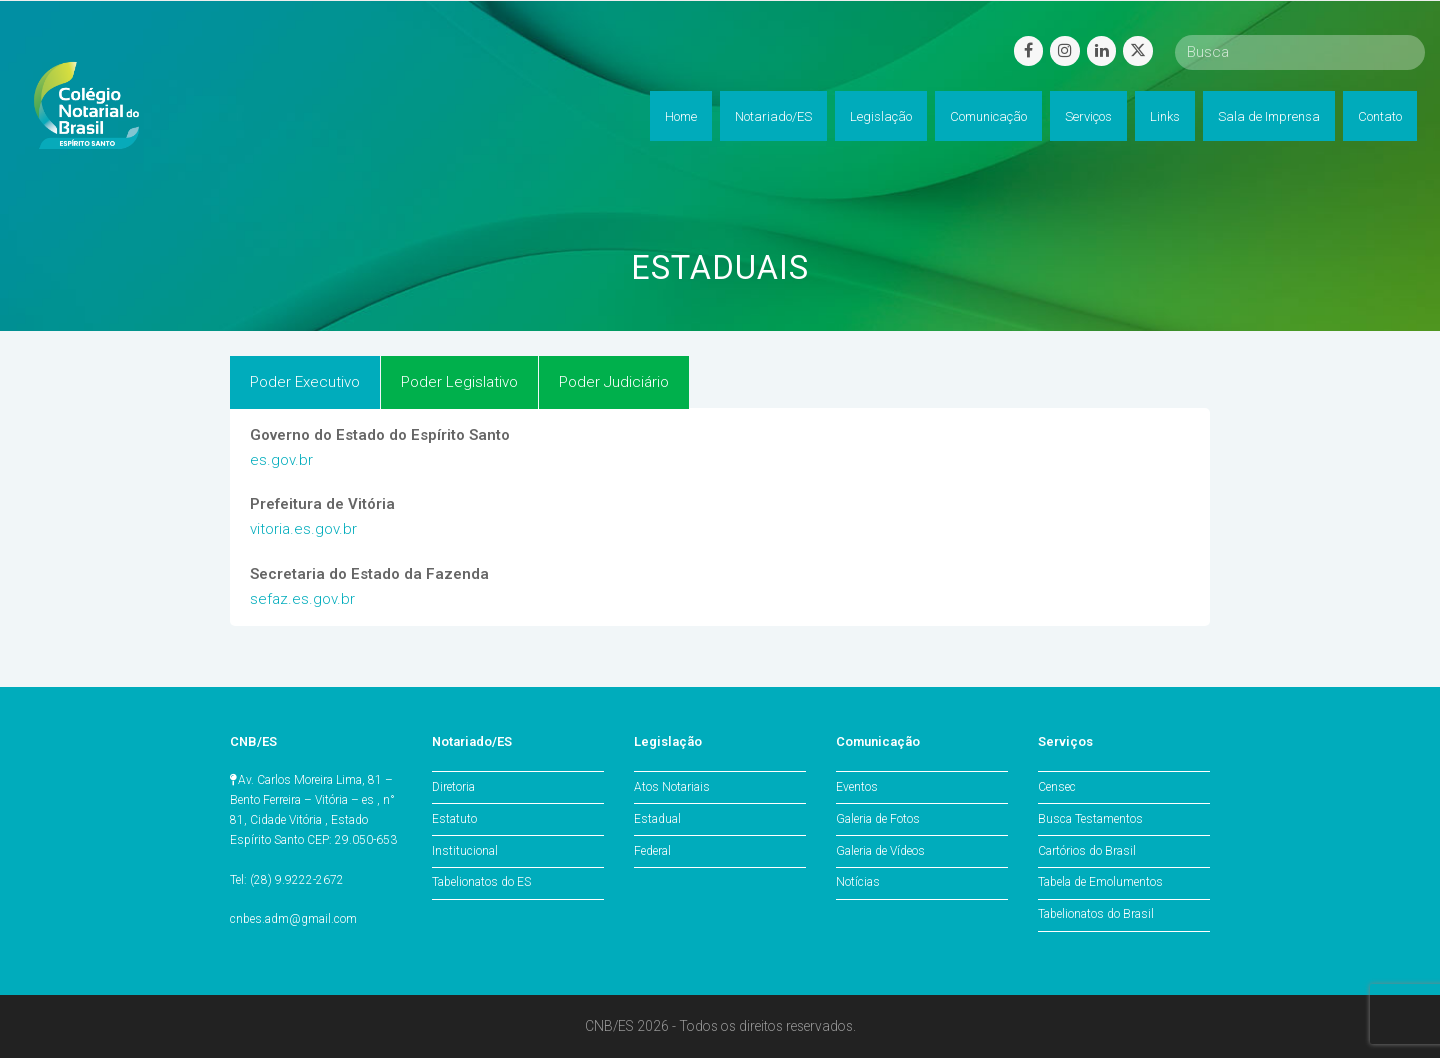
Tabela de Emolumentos (1100, 882)
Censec (1057, 787)
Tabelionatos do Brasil (1096, 914)
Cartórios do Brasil (1087, 851)
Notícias (858, 882)
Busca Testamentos (1090, 819)
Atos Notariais (672, 787)
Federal (652, 851)
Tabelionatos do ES (481, 882)
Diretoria (453, 787)
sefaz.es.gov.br (302, 599)
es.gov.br (281, 460)
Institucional (465, 851)
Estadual (657, 819)
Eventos (857, 787)
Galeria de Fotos (878, 819)
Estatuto (454, 819)
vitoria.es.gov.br (303, 529)
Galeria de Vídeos (880, 851)
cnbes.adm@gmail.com (293, 919)
